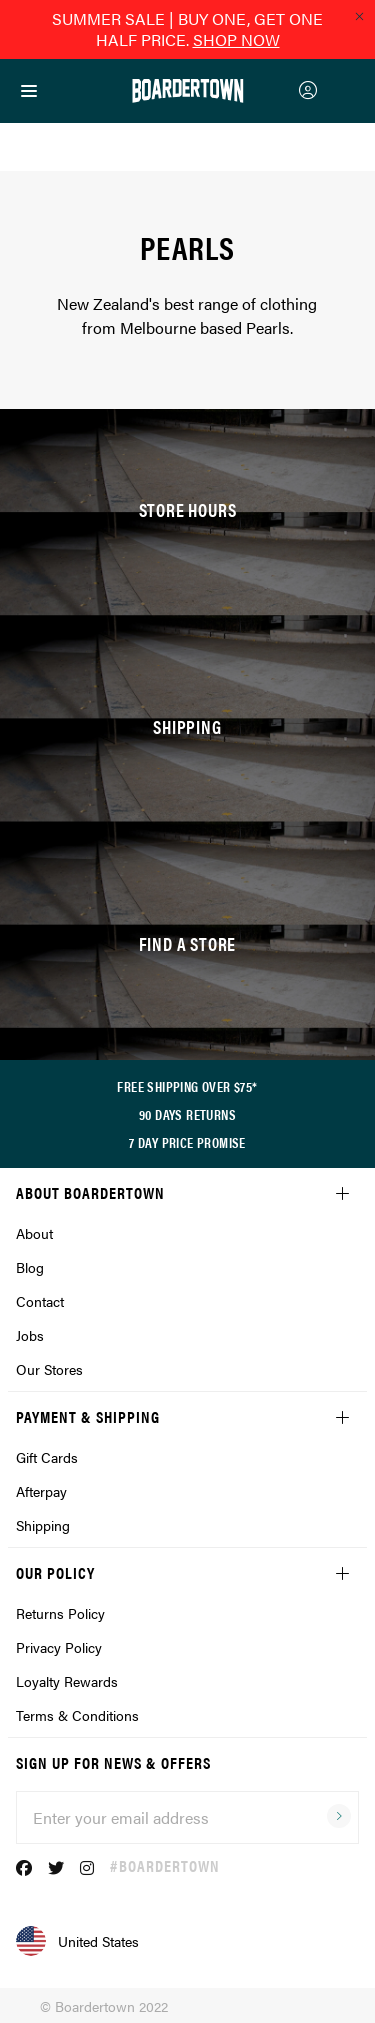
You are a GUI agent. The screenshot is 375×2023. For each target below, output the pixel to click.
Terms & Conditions (77, 1715)
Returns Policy (60, 1613)
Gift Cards (47, 1457)
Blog (30, 1267)
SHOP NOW (236, 39)
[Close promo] (359, 16)
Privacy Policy (59, 1647)
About (34, 1233)
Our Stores (49, 1369)
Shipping (43, 1525)
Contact (40, 1301)
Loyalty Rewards (67, 1681)
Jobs (30, 1335)
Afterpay (41, 1491)
